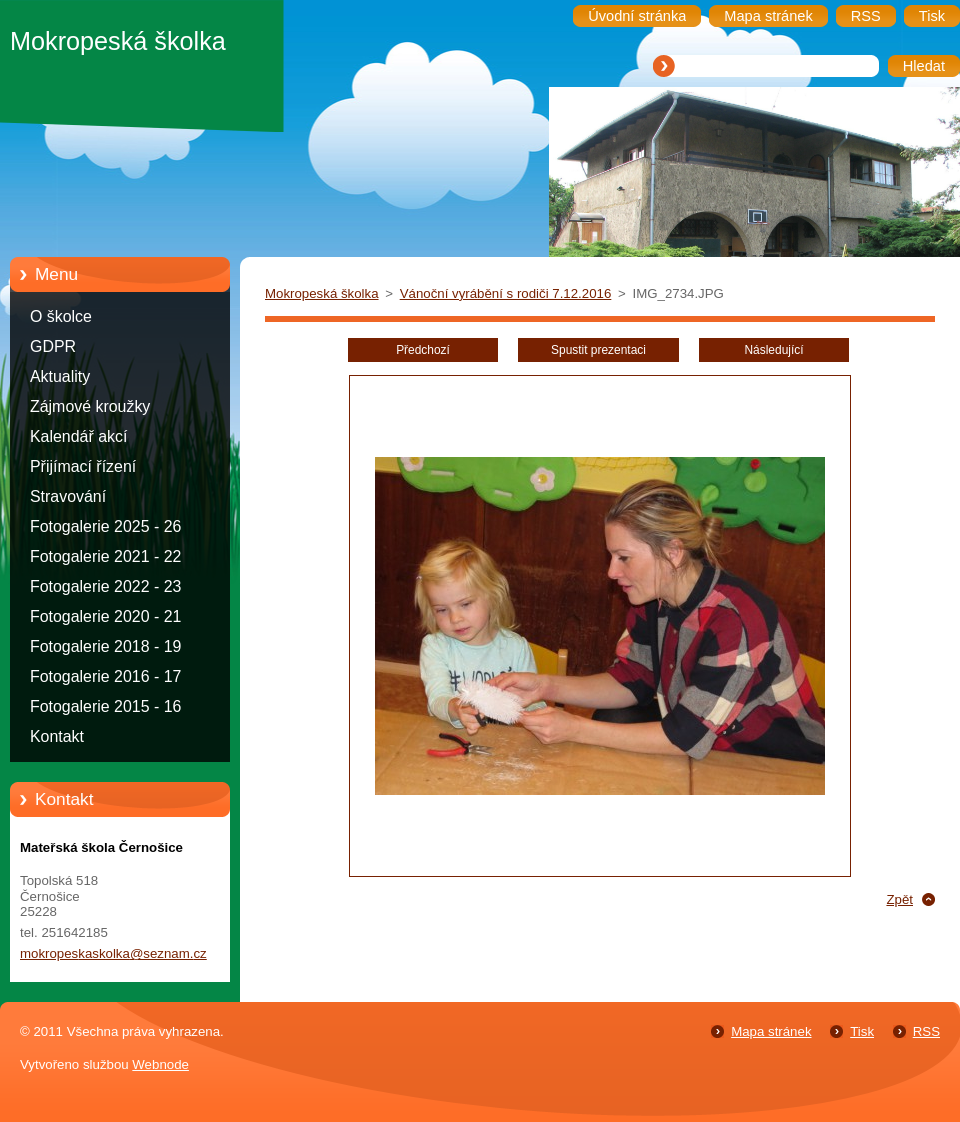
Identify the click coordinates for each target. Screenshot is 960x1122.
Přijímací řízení (83, 466)
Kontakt (57, 736)
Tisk (862, 1031)
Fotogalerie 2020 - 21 (105, 616)
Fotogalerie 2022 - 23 (105, 586)
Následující (773, 350)
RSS (926, 1031)
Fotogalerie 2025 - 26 (105, 526)
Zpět (899, 899)
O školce (61, 316)
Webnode (160, 1064)
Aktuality (60, 376)
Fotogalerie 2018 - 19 (105, 646)
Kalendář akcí (78, 436)
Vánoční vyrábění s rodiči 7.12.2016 (506, 293)
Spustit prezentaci (598, 350)
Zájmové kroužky (90, 406)
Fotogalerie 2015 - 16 (105, 706)
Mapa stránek (771, 1031)
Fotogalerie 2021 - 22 (105, 556)
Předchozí (423, 350)
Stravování (68, 496)
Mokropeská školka (322, 293)
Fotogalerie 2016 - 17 (105, 676)
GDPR (53, 346)
